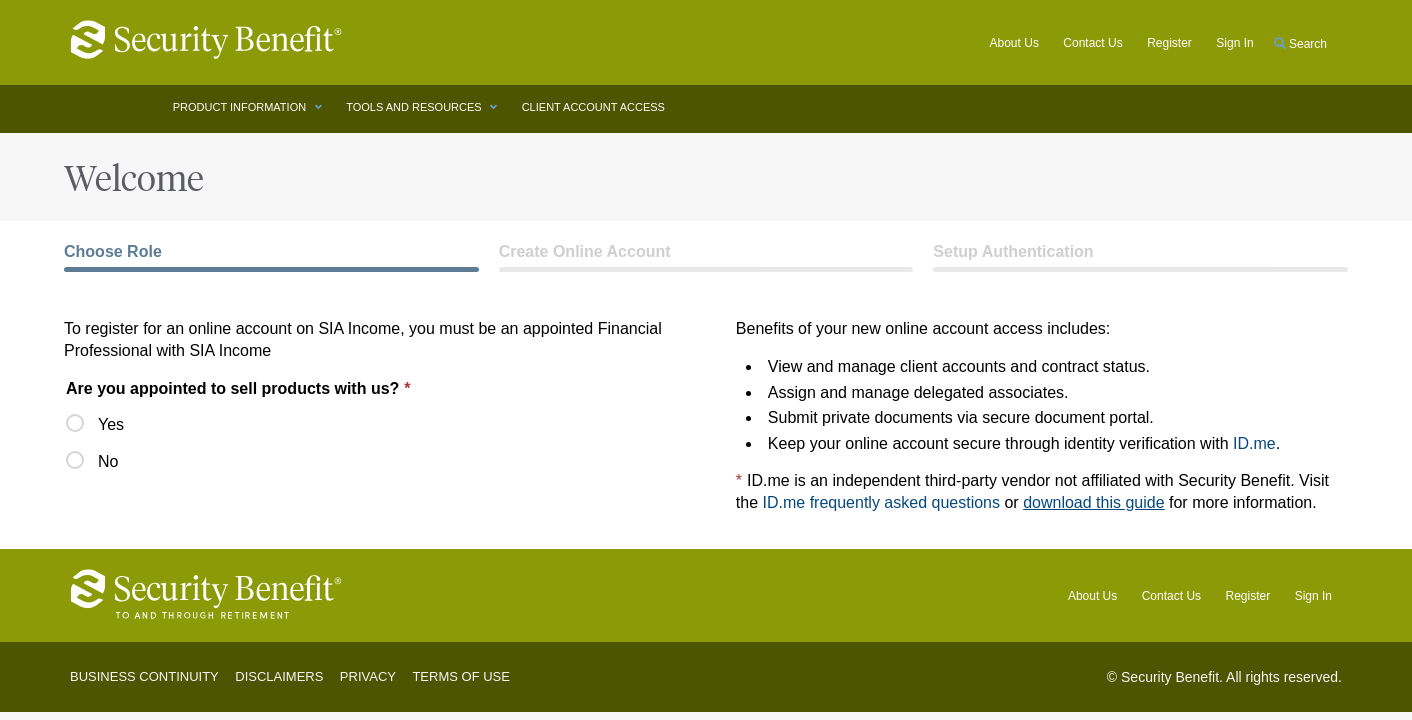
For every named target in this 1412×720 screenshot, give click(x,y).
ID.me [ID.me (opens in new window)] (1254, 443)
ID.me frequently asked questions (881, 502)
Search (1300, 44)
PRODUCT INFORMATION (241, 107)
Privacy (368, 676)
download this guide (1093, 502)
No (95, 460)
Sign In (1313, 596)
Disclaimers (279, 676)
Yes (95, 423)
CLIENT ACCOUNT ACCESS (595, 107)
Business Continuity (144, 676)
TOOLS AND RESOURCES (415, 107)
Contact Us (1092, 43)
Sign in (1234, 43)
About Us (1014, 43)
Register (1169, 43)
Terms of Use (461, 676)
